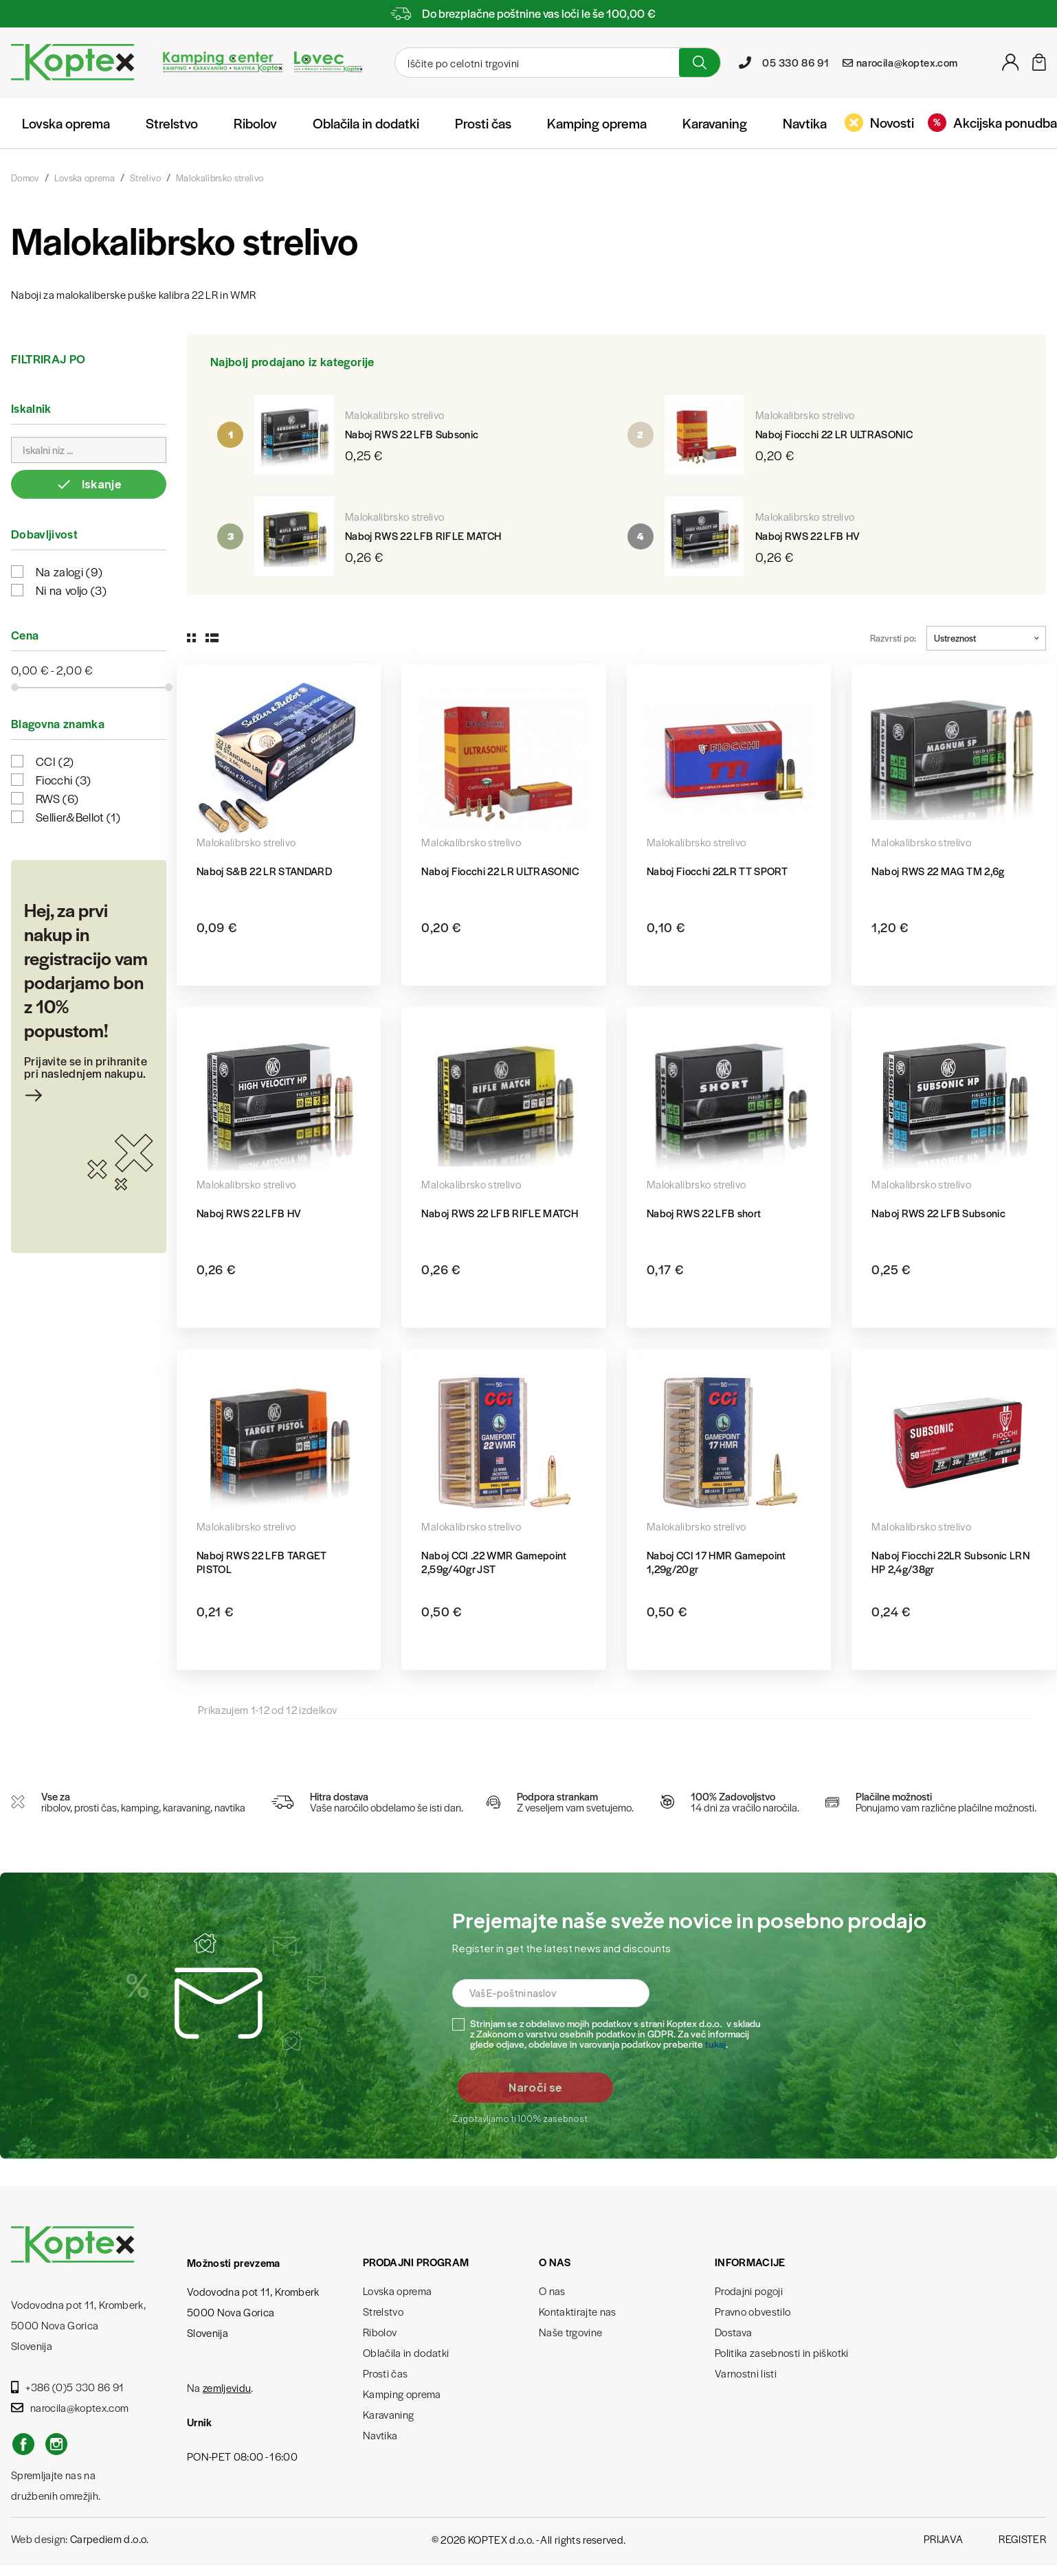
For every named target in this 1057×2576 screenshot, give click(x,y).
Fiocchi (63, 779)
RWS (57, 798)
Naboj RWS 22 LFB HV (807, 535)
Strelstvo (172, 123)
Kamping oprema (597, 123)
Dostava (733, 2332)
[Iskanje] (535, 62)
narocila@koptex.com (70, 2407)
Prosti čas (483, 123)
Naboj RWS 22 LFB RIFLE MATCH (423, 535)
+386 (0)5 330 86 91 (67, 2387)
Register (1022, 2538)
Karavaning (714, 123)
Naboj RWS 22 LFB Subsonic (412, 434)
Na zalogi (69, 571)
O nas (552, 2290)
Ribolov (255, 123)
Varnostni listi (746, 2373)
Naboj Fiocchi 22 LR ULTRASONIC (834, 434)
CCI (55, 761)
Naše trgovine (570, 2332)
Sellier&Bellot (78, 817)
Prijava (943, 2538)
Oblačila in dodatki (366, 123)
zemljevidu (227, 2387)
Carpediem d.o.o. (109, 2538)
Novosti (879, 122)
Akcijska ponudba (992, 122)
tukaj (715, 2043)
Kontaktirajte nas (577, 2311)
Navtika (805, 123)
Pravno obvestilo (752, 2311)
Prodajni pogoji (749, 2290)
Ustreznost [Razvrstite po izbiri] (986, 637)
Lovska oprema (66, 123)
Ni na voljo (71, 590)
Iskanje (89, 484)
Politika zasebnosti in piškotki (782, 2352)
